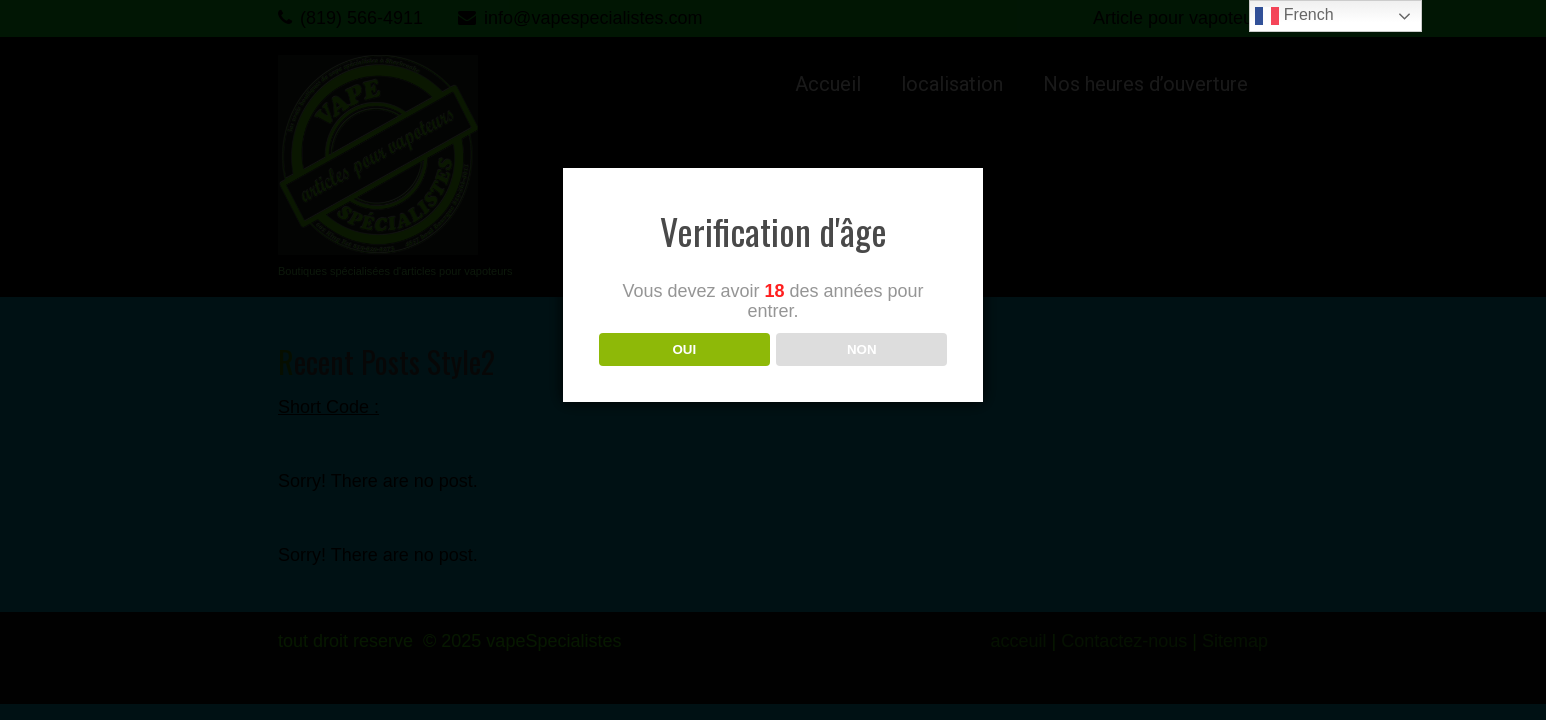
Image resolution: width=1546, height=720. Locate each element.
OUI (684, 349)
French (1294, 16)
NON (862, 349)
